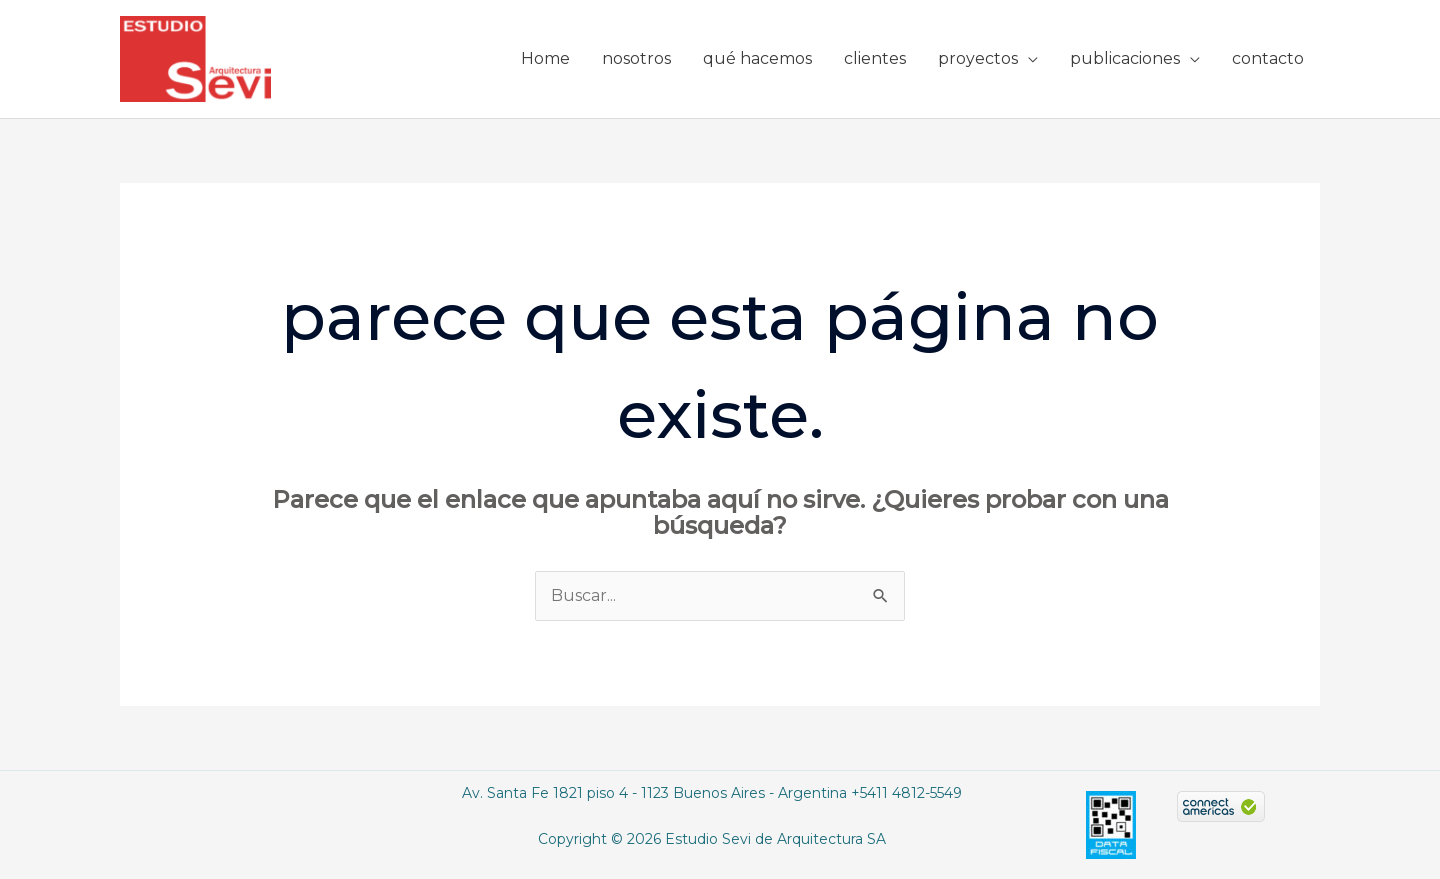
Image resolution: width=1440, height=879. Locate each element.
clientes (875, 58)
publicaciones (1125, 58)
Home (545, 58)
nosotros (636, 58)
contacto (1268, 58)
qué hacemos (757, 58)
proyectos (978, 58)
